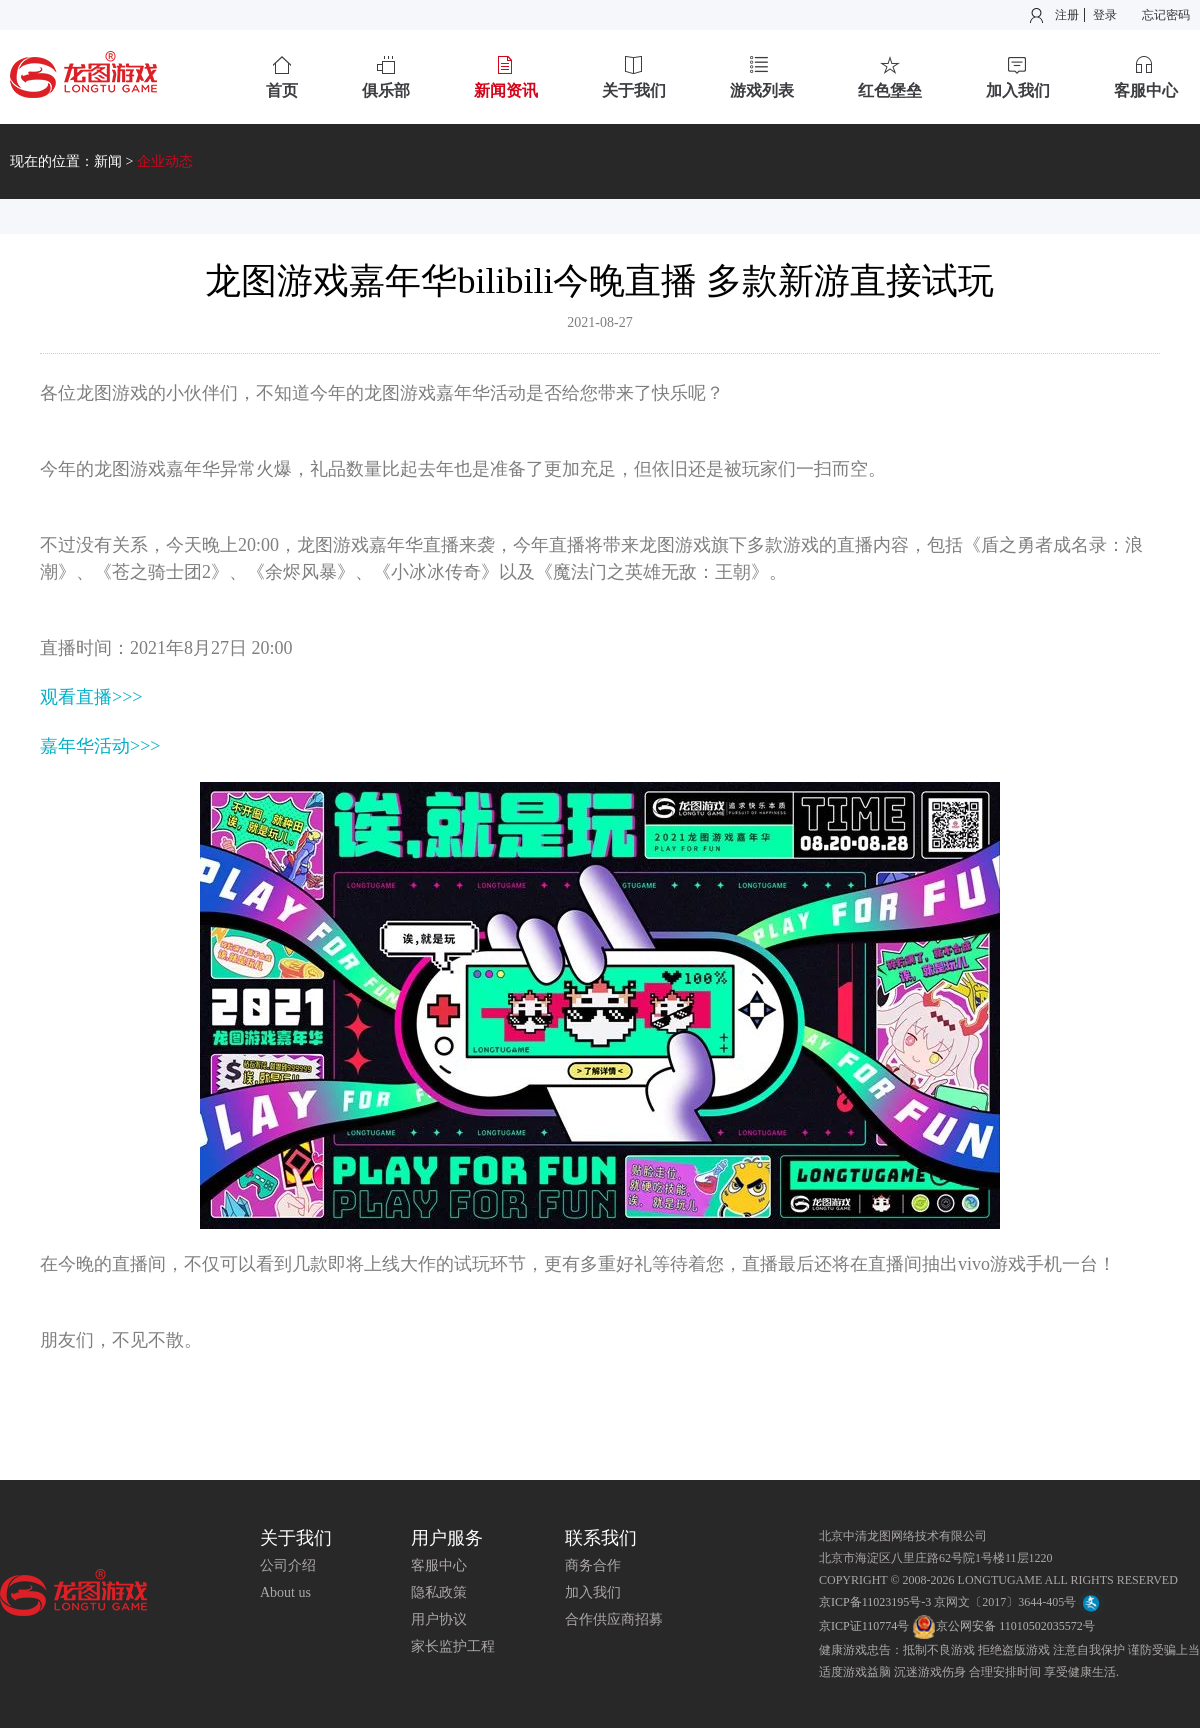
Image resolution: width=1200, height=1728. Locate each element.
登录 (1105, 15)
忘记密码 (1166, 15)
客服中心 (439, 1565)
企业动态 (165, 161)
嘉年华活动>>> (100, 746)
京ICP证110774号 (864, 1626)
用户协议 (439, 1619)
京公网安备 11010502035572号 (1003, 1626)
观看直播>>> (91, 697)
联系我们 (601, 1538)
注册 (1067, 15)
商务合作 (593, 1565)
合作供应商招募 (614, 1619)
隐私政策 (439, 1592)
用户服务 (447, 1538)
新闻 (108, 161)
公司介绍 (288, 1565)
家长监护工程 (453, 1646)
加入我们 (593, 1592)
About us (285, 1592)
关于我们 (296, 1538)
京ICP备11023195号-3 (875, 1602)
